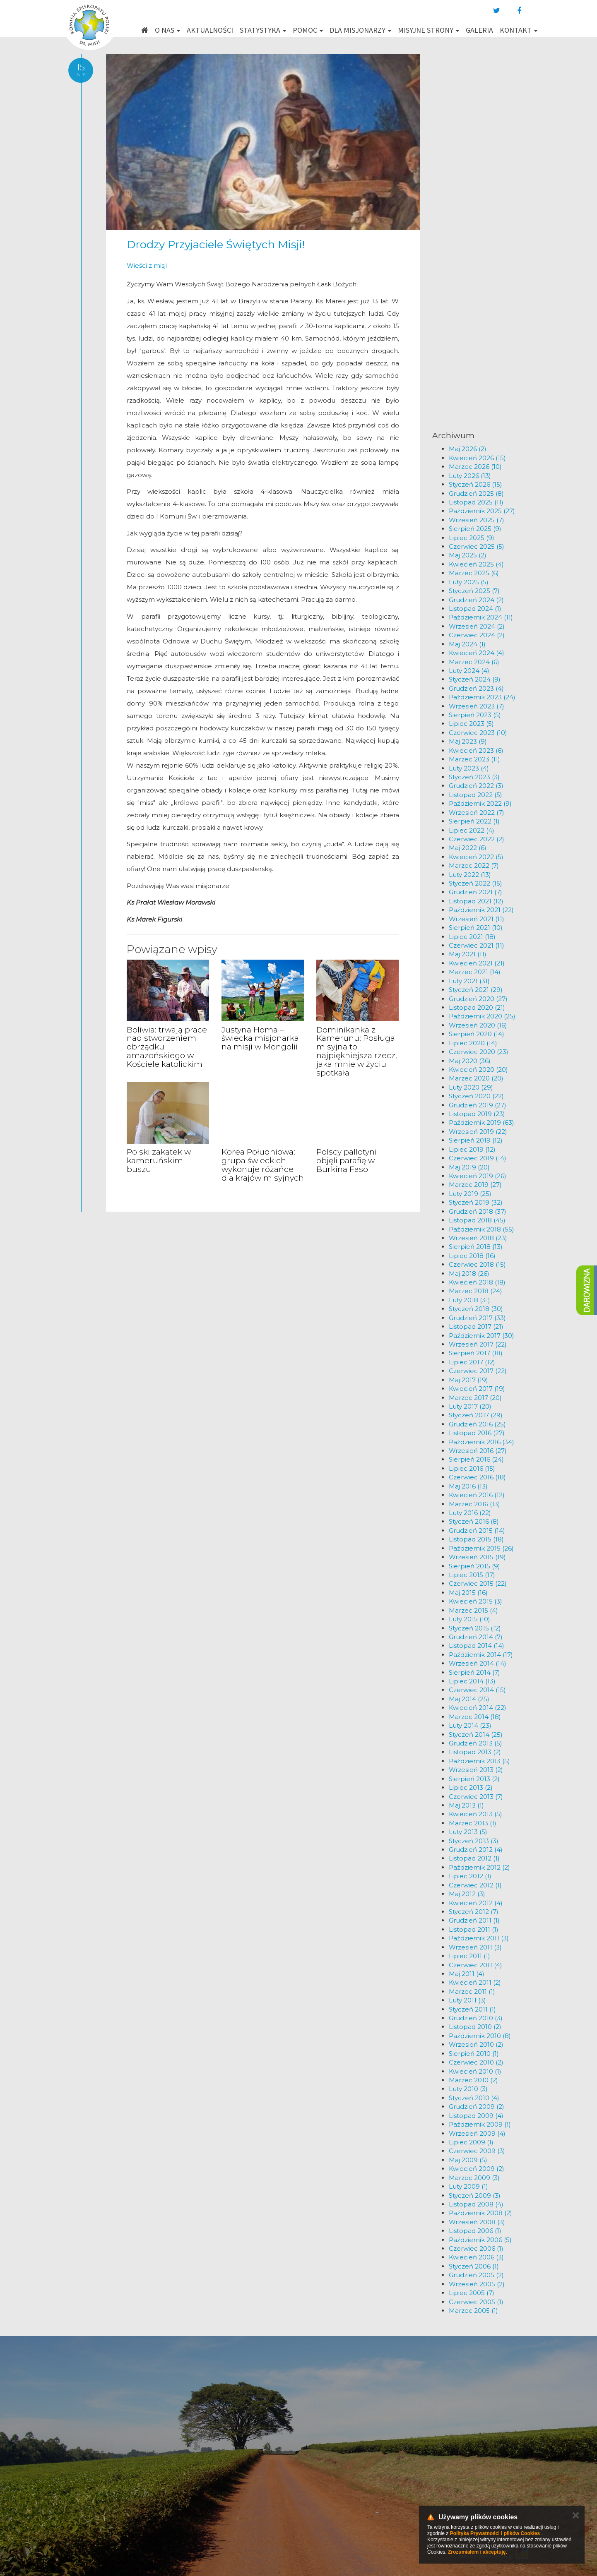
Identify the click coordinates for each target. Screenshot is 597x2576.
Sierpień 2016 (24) (476, 1459)
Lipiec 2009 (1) (471, 2142)
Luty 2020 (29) (471, 1087)
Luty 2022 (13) (470, 875)
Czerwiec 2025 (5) (476, 546)
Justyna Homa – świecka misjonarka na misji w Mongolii (260, 1038)
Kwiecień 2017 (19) (477, 1388)
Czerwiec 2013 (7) (476, 1797)
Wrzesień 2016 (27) (478, 1451)
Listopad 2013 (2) (475, 1752)
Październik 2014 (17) (481, 1655)
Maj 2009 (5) (468, 2160)
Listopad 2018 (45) (477, 1220)
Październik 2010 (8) (480, 2036)
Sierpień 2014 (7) (474, 1672)
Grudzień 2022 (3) (476, 786)
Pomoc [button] (308, 30)
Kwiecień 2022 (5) (476, 857)
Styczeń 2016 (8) (474, 1521)
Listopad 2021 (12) (476, 901)
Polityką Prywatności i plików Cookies (495, 2533)
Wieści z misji (147, 265)
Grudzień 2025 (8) (476, 493)
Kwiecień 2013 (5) (475, 1814)
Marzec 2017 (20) (475, 1398)
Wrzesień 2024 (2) (477, 626)
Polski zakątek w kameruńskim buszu (159, 1160)
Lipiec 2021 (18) (472, 937)
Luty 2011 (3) (467, 2000)
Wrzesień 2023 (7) (476, 706)
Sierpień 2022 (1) (474, 821)
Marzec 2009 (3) (474, 2178)
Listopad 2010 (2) (475, 2027)
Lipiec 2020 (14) (473, 1043)
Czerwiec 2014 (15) (477, 1690)
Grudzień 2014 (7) (476, 1637)
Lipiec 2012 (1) (470, 1876)
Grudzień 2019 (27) (477, 1105)
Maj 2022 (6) (467, 848)
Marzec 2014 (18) (475, 1717)
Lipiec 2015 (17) (472, 1575)
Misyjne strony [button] (428, 30)
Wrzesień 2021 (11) (476, 919)
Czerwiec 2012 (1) (475, 1885)
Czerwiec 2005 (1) (476, 2302)
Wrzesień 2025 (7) (476, 520)
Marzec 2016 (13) (474, 1504)
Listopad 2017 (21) (476, 1326)
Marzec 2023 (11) (474, 759)
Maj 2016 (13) (468, 1486)
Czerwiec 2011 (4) (475, 1965)
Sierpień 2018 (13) (476, 1247)
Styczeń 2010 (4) (474, 2098)
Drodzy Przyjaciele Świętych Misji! (216, 244)
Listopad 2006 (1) (475, 2231)
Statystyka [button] (263, 30)
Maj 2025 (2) (467, 555)
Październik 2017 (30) (481, 1336)
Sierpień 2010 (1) (474, 2053)
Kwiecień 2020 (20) (478, 1069)
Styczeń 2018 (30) (476, 1309)
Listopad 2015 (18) (476, 1539)
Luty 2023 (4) (469, 768)
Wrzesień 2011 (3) (475, 1947)
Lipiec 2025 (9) (471, 538)
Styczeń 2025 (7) (474, 591)
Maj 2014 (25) (469, 1699)
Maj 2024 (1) (467, 644)
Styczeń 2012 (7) (473, 1912)
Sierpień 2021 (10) (476, 927)
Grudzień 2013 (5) (475, 1743)
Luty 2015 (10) (469, 1619)
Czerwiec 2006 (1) (476, 2248)
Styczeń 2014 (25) (476, 1734)
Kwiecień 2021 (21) (477, 963)
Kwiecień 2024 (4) (476, 653)
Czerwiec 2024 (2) (477, 635)
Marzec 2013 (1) (472, 1823)
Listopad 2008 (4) (476, 2204)
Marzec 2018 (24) (475, 1291)
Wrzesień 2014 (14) (477, 1663)
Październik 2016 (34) (481, 1442)
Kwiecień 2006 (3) (476, 2257)
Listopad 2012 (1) (474, 1858)
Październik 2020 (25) (482, 1016)
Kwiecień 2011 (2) (475, 1982)
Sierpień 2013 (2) (474, 1779)
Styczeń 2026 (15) (475, 484)
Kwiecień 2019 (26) (477, 1176)
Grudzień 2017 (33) (477, 1318)
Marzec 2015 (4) (473, 1610)
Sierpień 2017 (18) (476, 1353)
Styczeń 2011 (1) (472, 2009)
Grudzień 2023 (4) (476, 688)
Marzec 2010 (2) (473, 2080)
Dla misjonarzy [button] (360, 30)
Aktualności (210, 30)
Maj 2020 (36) (470, 1061)
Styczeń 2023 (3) (474, 777)
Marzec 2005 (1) (473, 2310)
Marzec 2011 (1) (472, 1991)
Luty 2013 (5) (468, 1832)
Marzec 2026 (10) (475, 467)
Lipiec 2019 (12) (472, 1149)
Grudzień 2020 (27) (478, 999)
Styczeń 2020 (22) (476, 1096)
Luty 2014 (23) (470, 1725)
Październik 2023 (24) (482, 697)
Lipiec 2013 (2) (471, 1787)
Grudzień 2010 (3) (476, 2018)
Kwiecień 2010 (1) (475, 2071)
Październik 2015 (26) (481, 1548)
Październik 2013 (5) (479, 1761)
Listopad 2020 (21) (477, 1007)
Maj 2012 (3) (467, 1894)
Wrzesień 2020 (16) (478, 1025)
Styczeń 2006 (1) (474, 2266)
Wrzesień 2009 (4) (477, 2133)
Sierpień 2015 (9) (474, 1566)
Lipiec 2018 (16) (472, 1256)
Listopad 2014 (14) (476, 1645)
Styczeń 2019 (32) (476, 1202)
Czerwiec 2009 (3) (477, 2151)
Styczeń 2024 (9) (475, 679)
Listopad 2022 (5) (475, 795)
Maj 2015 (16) (468, 1592)
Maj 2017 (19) (468, 1380)
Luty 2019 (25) (470, 1194)
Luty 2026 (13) (470, 476)
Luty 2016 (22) (470, 1513)
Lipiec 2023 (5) (471, 723)
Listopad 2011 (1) (473, 1929)
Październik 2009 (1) (480, 2124)
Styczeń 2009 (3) (475, 2195)
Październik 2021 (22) (481, 910)
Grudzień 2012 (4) (476, 1849)
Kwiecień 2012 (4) (476, 1903)
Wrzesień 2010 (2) (476, 2044)
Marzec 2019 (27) (475, 1184)
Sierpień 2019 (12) (476, 1140)
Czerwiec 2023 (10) (478, 733)
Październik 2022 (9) (480, 803)
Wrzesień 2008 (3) (477, 2222)
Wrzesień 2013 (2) (476, 1770)
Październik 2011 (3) (479, 1938)
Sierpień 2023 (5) (475, 715)
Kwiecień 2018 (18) (477, 1282)
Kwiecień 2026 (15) (477, 458)
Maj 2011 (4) (466, 1974)
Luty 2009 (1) (468, 2186)
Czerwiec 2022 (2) (476, 839)
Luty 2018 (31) (469, 1300)
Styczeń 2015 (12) (475, 1628)
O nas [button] (167, 30)
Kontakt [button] (518, 30)
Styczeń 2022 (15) (475, 883)
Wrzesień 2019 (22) (478, 1132)
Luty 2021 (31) (469, 981)
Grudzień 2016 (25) (477, 1424)
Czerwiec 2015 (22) (478, 1583)
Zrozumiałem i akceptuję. (477, 2552)
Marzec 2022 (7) (474, 865)
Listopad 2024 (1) (475, 608)
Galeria (479, 30)
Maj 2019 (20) (469, 1167)
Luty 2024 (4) (469, 671)
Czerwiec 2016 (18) (477, 1477)
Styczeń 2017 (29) (476, 1415)
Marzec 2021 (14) (475, 972)
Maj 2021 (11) (467, 954)
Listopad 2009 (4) (476, 2116)
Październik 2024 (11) (481, 617)
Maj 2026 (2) (467, 449)
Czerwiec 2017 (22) (478, 1371)
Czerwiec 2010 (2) (476, 2062)
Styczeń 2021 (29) (476, 990)
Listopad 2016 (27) (477, 1433)
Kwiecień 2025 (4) (476, 564)
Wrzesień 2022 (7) (476, 812)
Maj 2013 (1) (466, 1805)
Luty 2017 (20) (470, 1406)
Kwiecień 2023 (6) (476, 750)
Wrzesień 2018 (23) (478, 1238)
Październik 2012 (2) (479, 1867)
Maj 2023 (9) (468, 741)
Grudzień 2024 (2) (476, 600)
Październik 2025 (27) (482, 511)
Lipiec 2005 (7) (471, 2293)
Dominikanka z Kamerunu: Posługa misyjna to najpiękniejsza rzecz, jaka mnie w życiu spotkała (356, 1051)
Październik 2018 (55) (481, 1229)
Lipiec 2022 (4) (471, 830)
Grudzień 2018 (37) (477, 1211)
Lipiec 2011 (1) (469, 1956)
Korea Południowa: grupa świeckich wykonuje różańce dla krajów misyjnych (262, 1165)
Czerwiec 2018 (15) (477, 1264)
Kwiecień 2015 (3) (475, 1601)
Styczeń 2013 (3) (473, 1841)
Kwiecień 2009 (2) (476, 2169)
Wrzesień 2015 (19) (477, 1557)
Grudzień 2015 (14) (477, 1530)
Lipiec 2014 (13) (472, 1681)
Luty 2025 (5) (469, 582)
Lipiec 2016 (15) (472, 1468)
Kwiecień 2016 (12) (477, 1495)
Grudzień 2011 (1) (474, 1920)
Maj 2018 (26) (469, 1273)
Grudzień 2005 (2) (476, 2275)
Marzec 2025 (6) (474, 573)
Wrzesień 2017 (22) (478, 1344)
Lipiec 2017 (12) (472, 1362)
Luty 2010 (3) (468, 2089)
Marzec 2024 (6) (474, 662)
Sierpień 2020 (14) (476, 1034)
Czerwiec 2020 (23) (478, 1052)
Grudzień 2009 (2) (476, 2106)
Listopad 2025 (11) (476, 502)
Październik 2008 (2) (480, 2213)
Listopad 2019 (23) (477, 1114)
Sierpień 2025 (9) (475, 529)
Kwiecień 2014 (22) (477, 1708)
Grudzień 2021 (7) (475, 892)
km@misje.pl (325, 2484)
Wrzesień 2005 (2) (477, 2284)
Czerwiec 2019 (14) (477, 1158)
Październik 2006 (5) (480, 2240)
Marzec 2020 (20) (476, 1078)
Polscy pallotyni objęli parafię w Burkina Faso (346, 1160)
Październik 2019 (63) (481, 1122)
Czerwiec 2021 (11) (476, 945)
